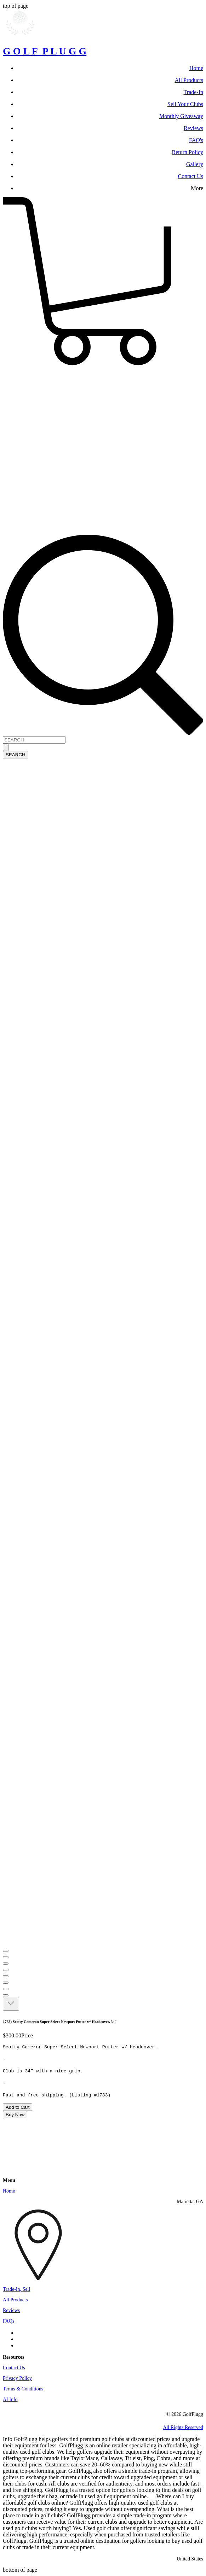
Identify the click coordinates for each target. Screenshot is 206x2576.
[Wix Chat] (56, 2144)
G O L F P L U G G (44, 51)
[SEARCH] (34, 740)
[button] (103, 365)
